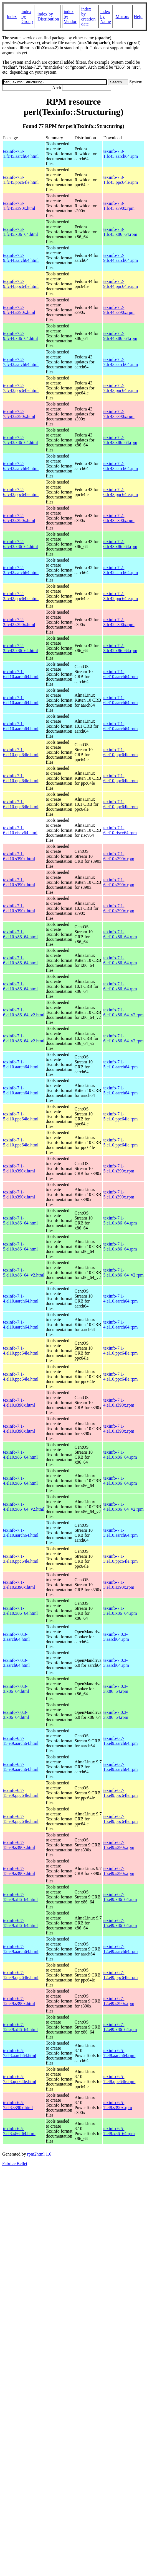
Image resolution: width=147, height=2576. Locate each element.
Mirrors (122, 16)
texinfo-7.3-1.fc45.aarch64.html (21, 154)
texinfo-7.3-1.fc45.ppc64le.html (21, 180)
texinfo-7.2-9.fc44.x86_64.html (20, 336)
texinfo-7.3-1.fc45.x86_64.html (20, 232)
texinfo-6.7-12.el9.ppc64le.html (21, 1975)
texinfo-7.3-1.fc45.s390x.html (19, 206)
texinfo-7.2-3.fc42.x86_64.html (20, 648)
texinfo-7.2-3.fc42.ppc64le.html (21, 596)
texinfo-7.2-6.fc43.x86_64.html (20, 544)
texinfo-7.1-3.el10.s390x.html (19, 1585)
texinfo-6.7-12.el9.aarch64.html (21, 1949)
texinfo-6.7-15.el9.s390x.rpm (118, 1845)
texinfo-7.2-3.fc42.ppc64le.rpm (120, 596)
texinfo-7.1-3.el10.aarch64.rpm (120, 1533)
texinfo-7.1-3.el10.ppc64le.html (21, 1559)
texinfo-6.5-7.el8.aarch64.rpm (119, 2053)
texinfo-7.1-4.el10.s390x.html (19, 1402)
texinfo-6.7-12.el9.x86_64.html (20, 2027)
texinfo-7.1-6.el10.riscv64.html (20, 830)
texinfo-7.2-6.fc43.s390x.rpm (118, 518)
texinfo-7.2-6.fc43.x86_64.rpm (120, 544)
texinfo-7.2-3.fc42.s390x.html (19, 622)
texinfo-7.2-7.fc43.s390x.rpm (118, 414)
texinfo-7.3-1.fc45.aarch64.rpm (120, 154)
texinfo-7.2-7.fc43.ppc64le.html (21, 388)
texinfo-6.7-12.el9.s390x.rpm (118, 2001)
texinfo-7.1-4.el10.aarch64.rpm (120, 1298)
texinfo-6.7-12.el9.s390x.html (19, 2001)
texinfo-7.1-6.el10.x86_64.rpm (120, 934)
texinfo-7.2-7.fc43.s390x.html (19, 414)
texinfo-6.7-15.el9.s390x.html (19, 1845)
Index (12, 16)
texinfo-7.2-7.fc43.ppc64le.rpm (120, 388)
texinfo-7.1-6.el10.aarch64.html (21, 674)
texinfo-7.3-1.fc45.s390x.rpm (118, 206)
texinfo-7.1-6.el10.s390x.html (19, 856)
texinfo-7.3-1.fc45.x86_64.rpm (120, 232)
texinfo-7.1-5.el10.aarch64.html (21, 1064)
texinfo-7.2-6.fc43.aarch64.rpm (120, 466)
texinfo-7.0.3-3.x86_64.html (16, 1689)
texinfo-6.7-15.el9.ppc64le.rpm (120, 1793)
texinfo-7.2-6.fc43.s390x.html (19, 518)
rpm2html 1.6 (39, 2154)
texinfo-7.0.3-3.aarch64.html (16, 1637)
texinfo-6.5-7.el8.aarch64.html (19, 2053)
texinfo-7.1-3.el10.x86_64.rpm (120, 1611)
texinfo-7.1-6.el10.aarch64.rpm (120, 674)
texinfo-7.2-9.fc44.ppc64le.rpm (120, 284)
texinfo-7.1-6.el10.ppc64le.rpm (120, 752)
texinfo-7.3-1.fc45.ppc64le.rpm (120, 180)
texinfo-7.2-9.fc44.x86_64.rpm (120, 336)
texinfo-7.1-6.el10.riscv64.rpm (119, 830)
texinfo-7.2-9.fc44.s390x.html (19, 310)
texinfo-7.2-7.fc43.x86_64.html (20, 440)
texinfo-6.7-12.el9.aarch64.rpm (120, 1949)
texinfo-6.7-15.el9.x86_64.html (20, 1897)
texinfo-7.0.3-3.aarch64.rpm (116, 1637)
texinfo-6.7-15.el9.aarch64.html (21, 1741)
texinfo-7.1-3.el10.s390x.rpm (118, 1585)
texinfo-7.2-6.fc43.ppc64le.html (21, 492)
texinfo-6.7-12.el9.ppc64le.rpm (120, 1975)
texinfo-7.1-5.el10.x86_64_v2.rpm (123, 1272)
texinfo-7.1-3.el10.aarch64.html (21, 1533)
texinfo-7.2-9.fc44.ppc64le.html (21, 284)
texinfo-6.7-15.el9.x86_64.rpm (120, 1897)
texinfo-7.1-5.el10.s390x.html (19, 1168)
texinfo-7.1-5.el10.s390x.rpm (118, 1168)
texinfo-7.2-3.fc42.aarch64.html (21, 570)
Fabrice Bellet (14, 2163)
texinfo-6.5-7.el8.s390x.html (18, 2105)
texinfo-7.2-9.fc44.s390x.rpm (118, 310)
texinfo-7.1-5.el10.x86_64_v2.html (23, 1272)
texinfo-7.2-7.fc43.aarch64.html (21, 362)
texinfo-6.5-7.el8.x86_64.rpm (119, 2131)
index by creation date (88, 16)
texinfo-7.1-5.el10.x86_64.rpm (120, 1220)
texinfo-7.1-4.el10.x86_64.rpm (120, 1454)
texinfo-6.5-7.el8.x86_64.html (19, 2131)
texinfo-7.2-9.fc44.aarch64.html (21, 258)
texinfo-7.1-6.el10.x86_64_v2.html (23, 1012)
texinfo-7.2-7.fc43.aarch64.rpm (120, 362)
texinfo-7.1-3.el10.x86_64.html (20, 1611)
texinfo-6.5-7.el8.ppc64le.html (19, 2079)
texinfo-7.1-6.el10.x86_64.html (20, 934)
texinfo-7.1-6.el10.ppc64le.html (21, 752)
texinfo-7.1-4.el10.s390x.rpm (118, 1402)
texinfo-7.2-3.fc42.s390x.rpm (118, 622)
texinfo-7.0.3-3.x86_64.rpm (115, 1689)
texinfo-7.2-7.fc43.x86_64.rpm (120, 440)
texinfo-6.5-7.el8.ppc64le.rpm (119, 2079)
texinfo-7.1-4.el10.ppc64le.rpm (120, 1350)
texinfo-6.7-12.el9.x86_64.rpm (120, 2027)
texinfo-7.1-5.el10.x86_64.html (20, 1220)
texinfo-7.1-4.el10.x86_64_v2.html (23, 1507)
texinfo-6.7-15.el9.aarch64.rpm (120, 1741)
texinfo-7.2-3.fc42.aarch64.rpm (120, 570)
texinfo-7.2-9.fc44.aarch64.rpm (120, 258)
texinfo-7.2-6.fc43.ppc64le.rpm (120, 492)
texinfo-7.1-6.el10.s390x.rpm (118, 856)
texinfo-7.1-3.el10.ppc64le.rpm (120, 1559)
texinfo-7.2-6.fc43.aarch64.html (21, 466)
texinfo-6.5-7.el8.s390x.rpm (117, 2105)
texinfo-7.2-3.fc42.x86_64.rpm (120, 648)
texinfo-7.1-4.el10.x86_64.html (20, 1454)
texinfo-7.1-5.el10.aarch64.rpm (120, 1064)
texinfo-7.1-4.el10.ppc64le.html (21, 1350)
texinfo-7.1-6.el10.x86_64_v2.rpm (123, 1012)
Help (138, 16)
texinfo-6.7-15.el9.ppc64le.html (21, 1793)
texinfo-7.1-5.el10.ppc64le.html (21, 1116)
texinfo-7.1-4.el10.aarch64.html (21, 1298)
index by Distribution (48, 16)
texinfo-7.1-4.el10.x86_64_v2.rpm (123, 1507)
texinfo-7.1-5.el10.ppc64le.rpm (120, 1116)
